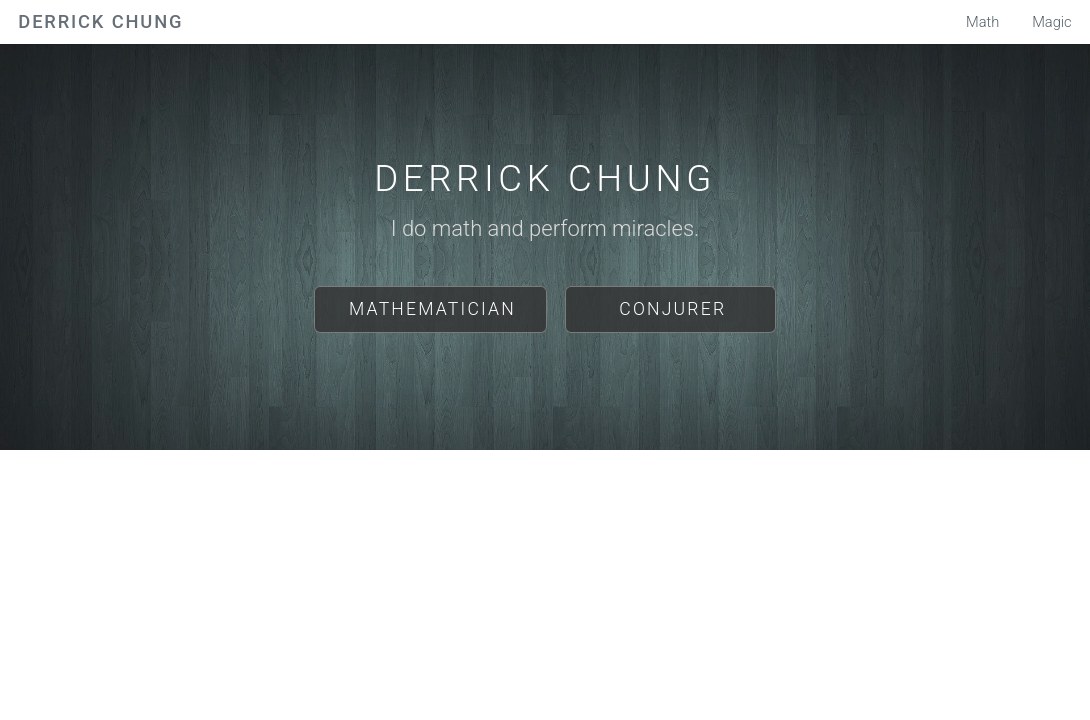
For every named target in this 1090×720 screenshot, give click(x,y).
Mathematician (432, 309)
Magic (1052, 22)
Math (982, 22)
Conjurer (672, 309)
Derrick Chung (100, 21)
